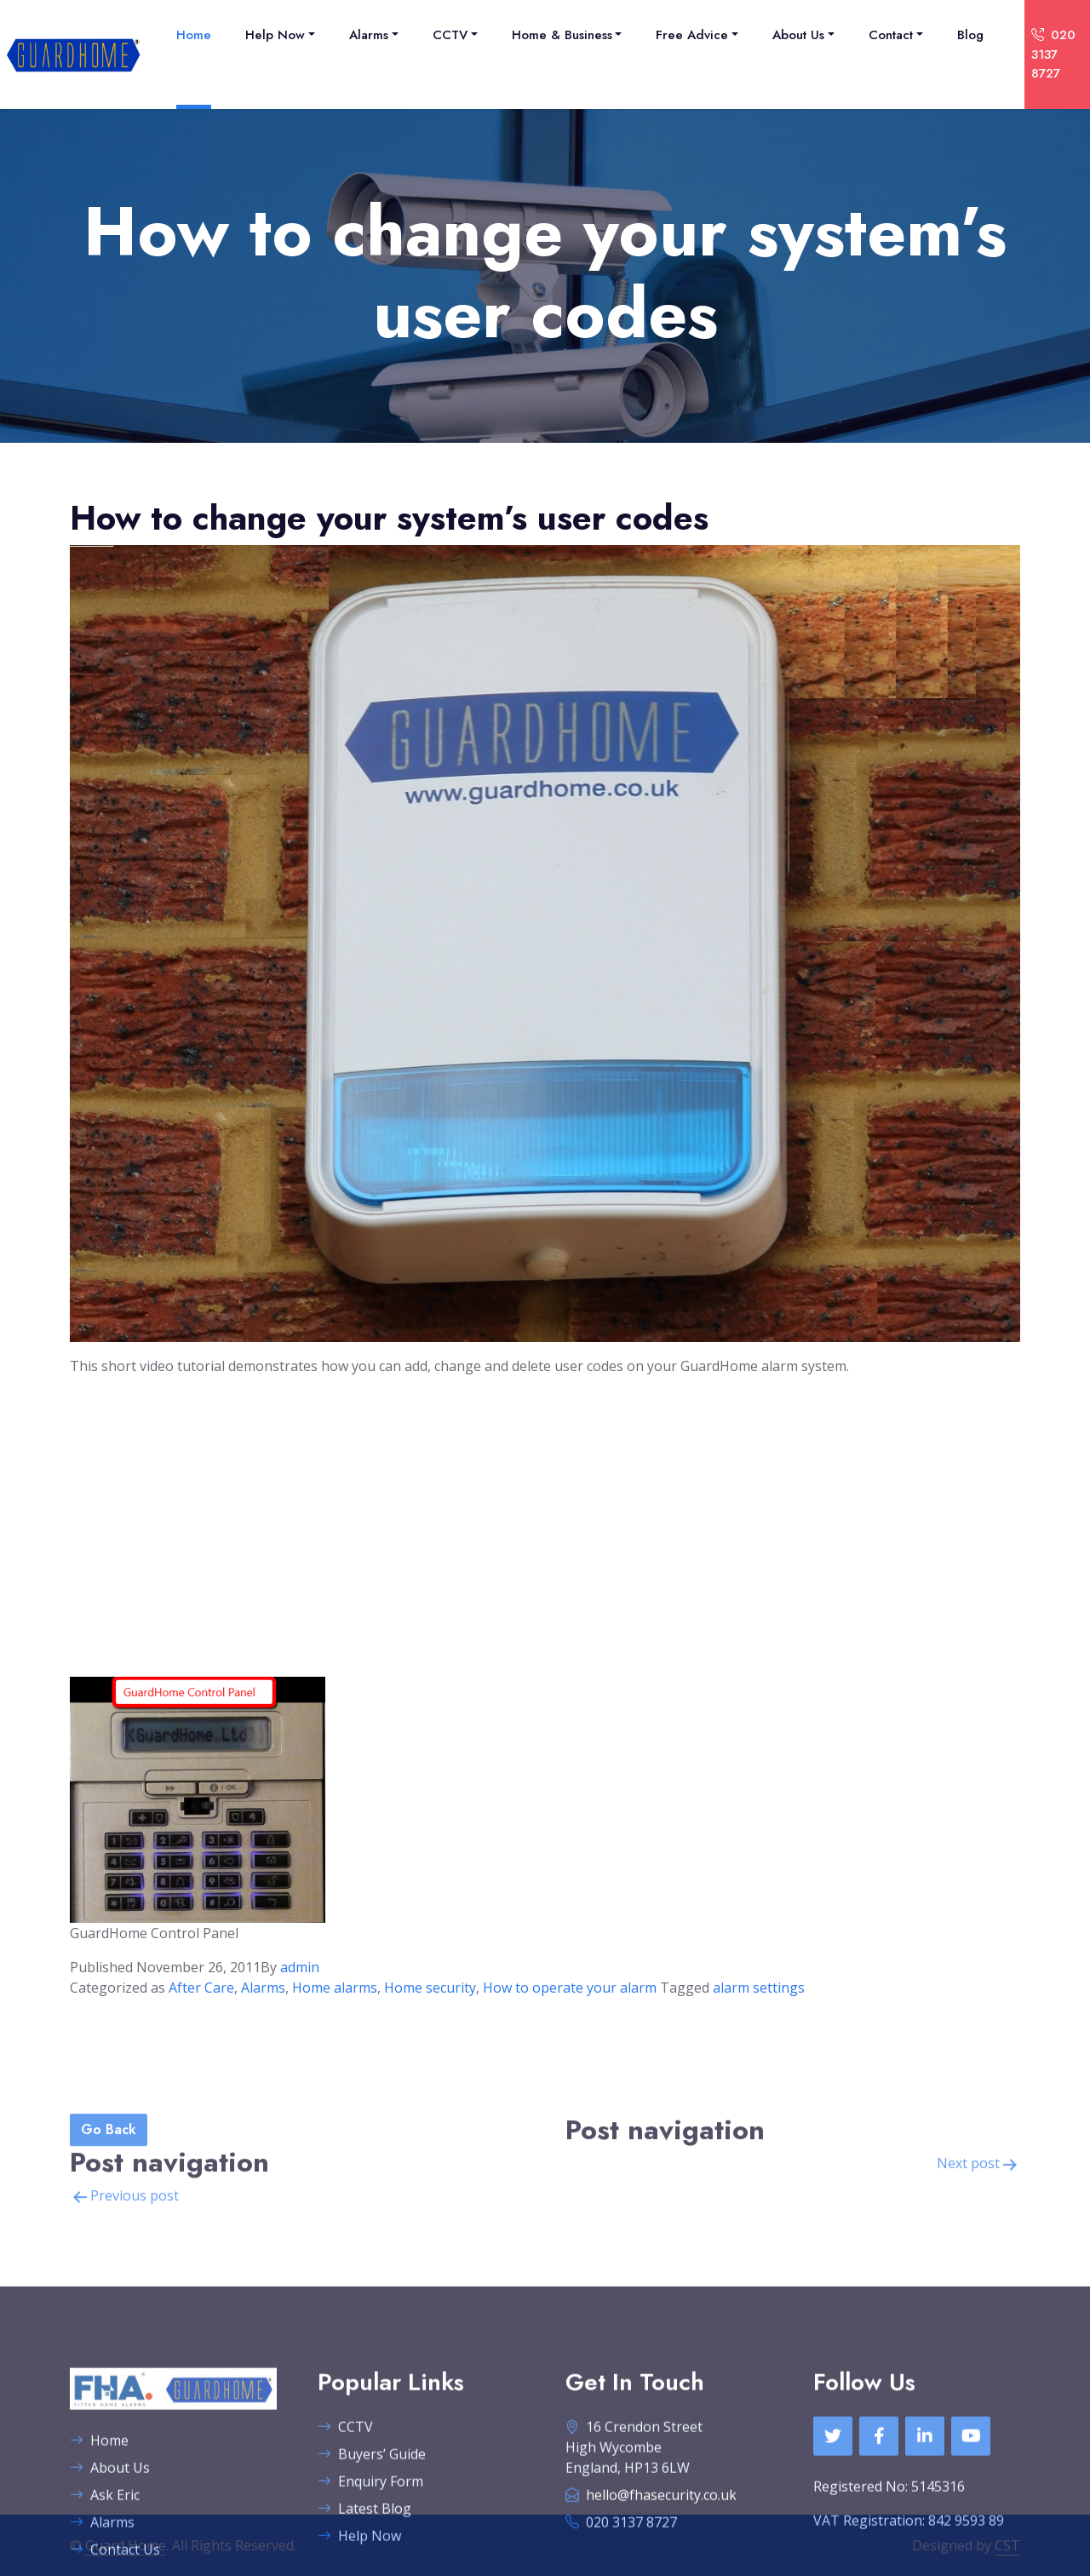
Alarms (368, 35)
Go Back (108, 2251)
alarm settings (759, 1987)
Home (193, 35)
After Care (201, 1987)
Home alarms (334, 1987)
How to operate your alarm (570, 1987)
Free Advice (692, 35)
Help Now (275, 35)
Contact (891, 35)
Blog (970, 35)
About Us (798, 35)
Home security (430, 1987)
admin (299, 1967)
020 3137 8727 (1053, 54)
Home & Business (562, 35)
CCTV (450, 35)
